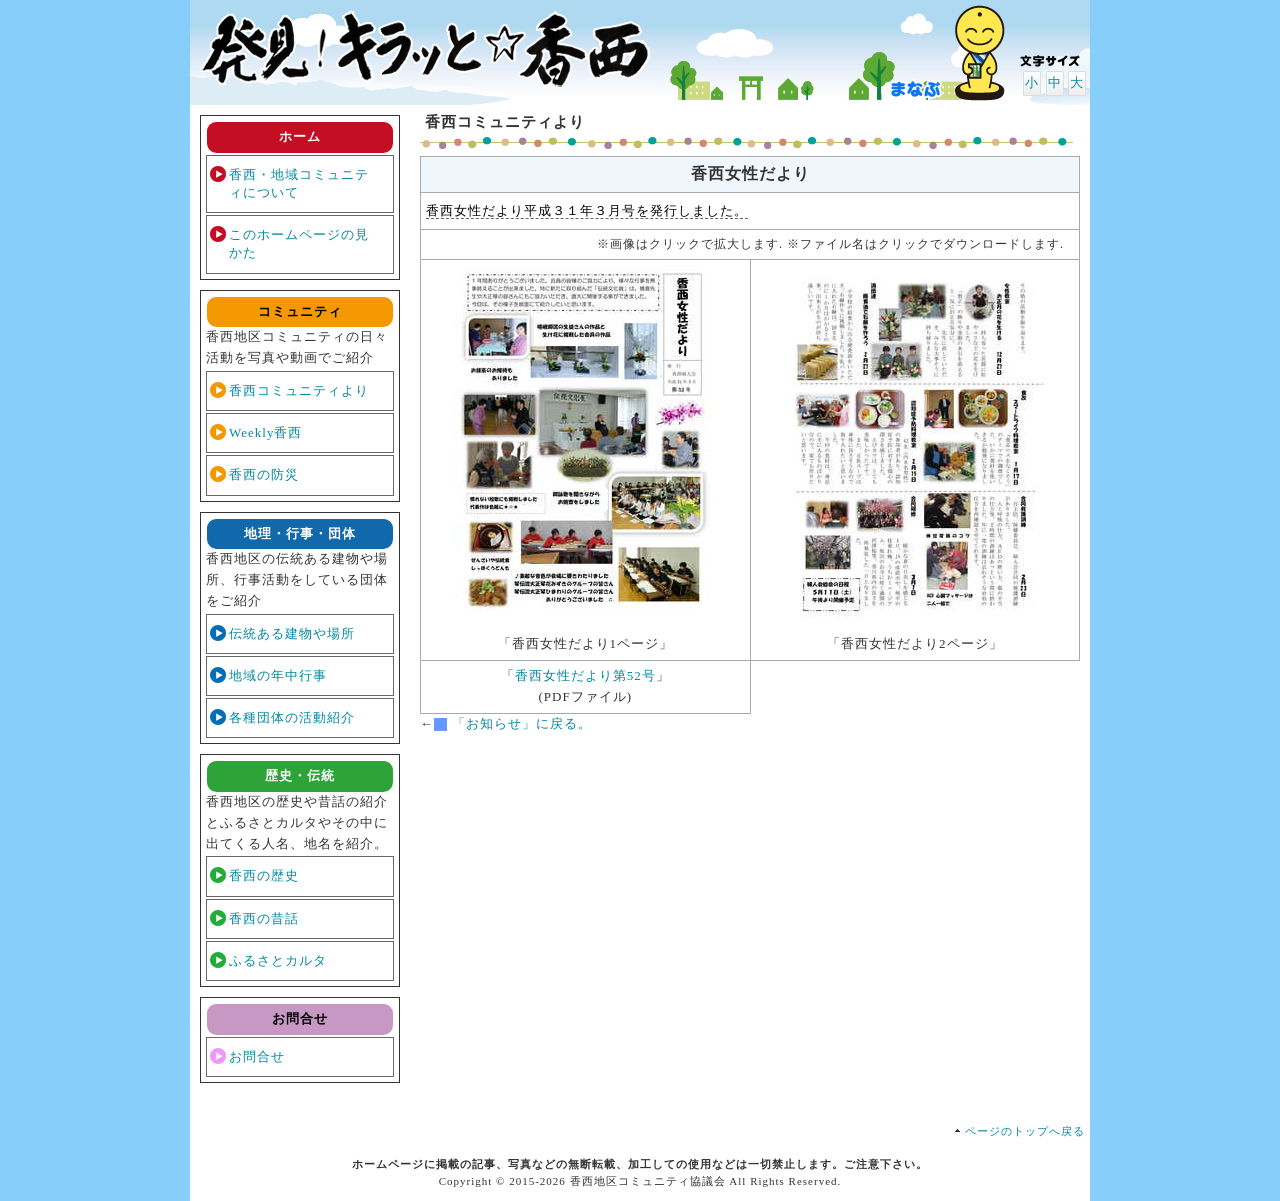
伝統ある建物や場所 (292, 633)
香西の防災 (264, 474)
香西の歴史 (264, 875)
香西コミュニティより (299, 390)
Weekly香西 (265, 432)
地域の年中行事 (278, 675)
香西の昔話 (264, 918)
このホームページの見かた (299, 243)
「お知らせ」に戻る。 (522, 723)
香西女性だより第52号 (585, 675)
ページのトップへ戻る (1025, 1131)
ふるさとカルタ (278, 960)
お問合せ (257, 1056)
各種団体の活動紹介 (292, 717)
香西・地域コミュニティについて (299, 183)
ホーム (300, 136)
